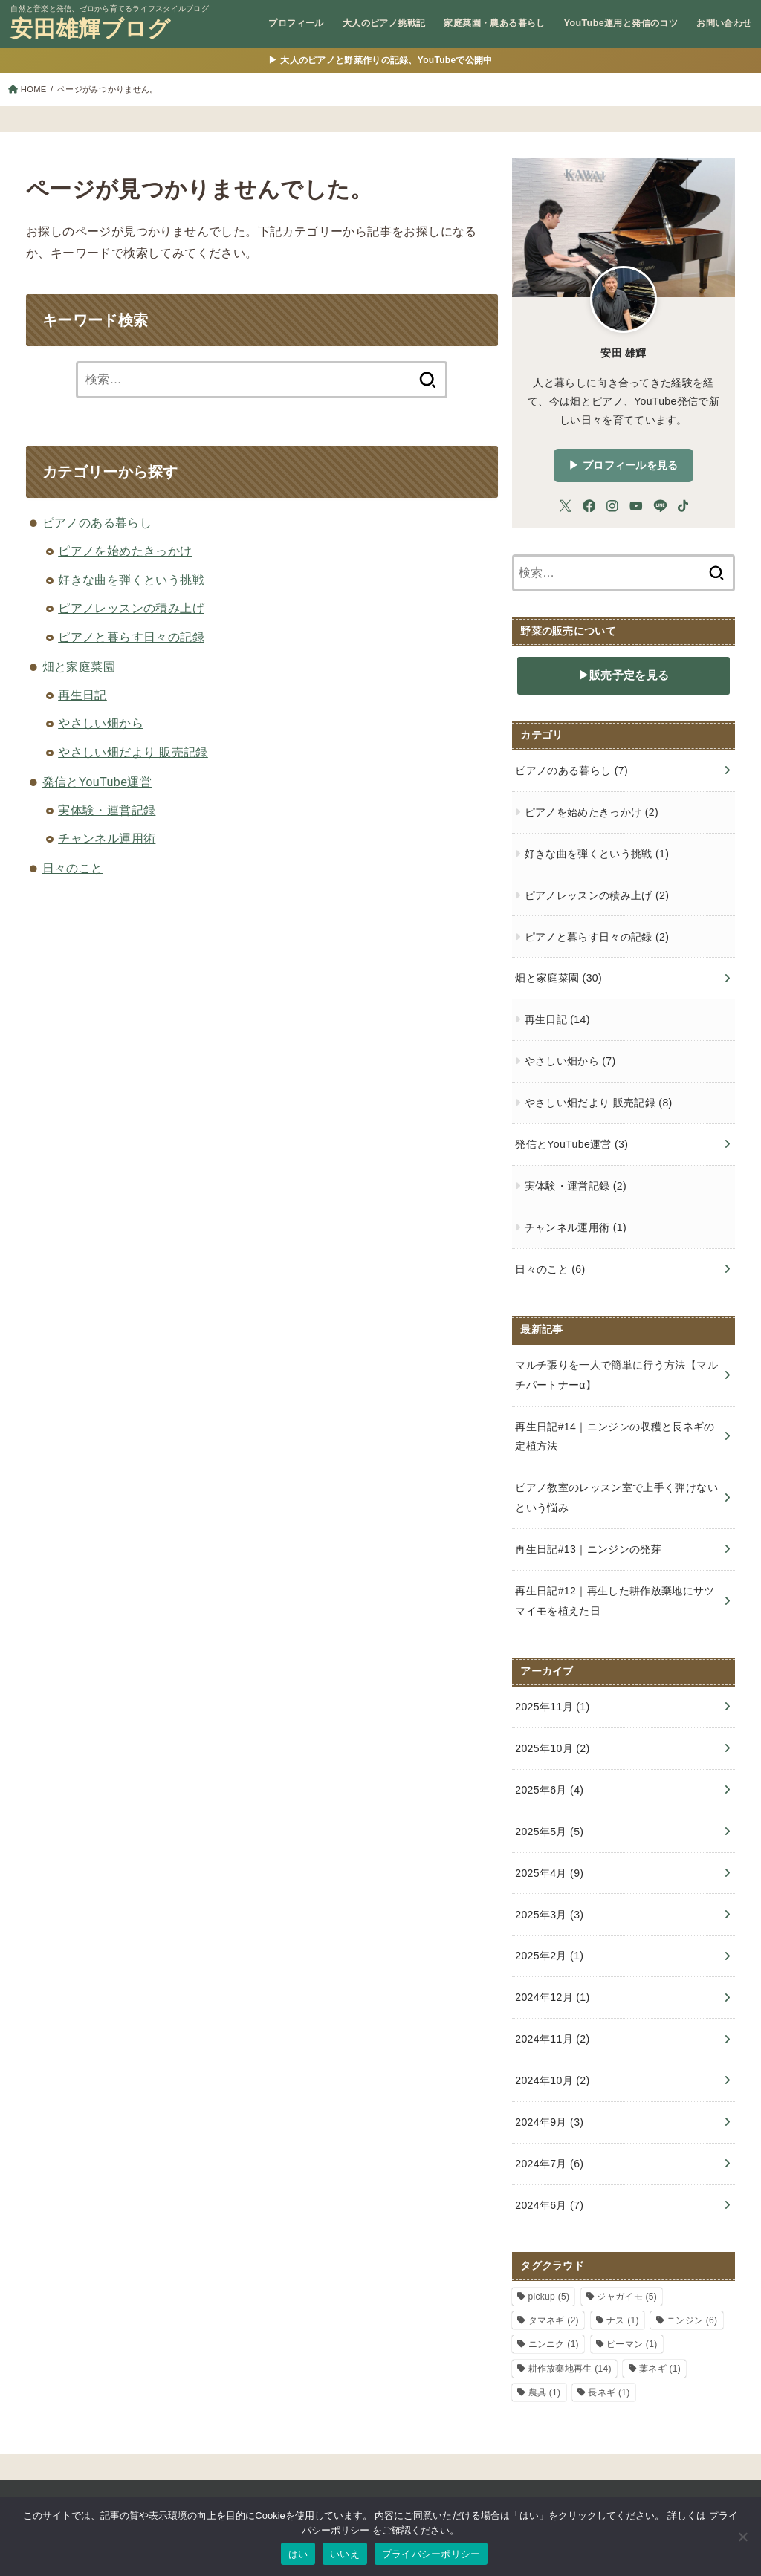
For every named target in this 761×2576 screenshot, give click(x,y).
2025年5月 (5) (549, 1831)
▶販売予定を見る (623, 675)
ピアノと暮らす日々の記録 (131, 637)
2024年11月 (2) (552, 2039)
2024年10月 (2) (552, 2080)
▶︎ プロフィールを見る (623, 465)
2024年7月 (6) (549, 2164)
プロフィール (295, 23)
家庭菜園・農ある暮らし (494, 23)
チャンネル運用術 (106, 838)
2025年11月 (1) (552, 1707)
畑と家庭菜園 (78, 667)
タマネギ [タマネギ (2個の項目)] (553, 2320)
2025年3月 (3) (549, 1915)
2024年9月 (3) (549, 2122)
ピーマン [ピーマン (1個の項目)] (631, 2344)
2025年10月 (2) (552, 1748)
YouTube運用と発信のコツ (621, 23)
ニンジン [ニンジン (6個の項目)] (692, 2320)
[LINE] (660, 506)
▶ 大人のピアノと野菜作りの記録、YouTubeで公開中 (380, 60)
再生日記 (82, 695)
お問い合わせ (723, 23)
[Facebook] (589, 506)
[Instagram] (612, 506)
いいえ (345, 2554)
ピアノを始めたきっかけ (125, 551)
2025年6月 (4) (549, 1790)
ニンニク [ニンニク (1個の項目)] (553, 2344)
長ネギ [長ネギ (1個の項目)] (608, 2392)
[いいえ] (742, 2536)
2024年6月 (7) (549, 2205)
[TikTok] (683, 506)
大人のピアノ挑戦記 (384, 23)
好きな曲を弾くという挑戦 (131, 580)
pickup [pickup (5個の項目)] (549, 2296)
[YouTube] (636, 506)
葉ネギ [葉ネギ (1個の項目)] (660, 2369)
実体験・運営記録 (106, 810)
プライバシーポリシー (431, 2554)
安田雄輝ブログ (90, 30)
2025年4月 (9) (549, 1873)
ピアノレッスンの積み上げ (131, 608)
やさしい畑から (100, 723)
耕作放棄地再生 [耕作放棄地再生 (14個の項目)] (570, 2369)
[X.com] (565, 506)
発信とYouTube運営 (97, 782)
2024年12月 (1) (552, 1997)
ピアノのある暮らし (97, 522)
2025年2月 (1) (549, 1956)
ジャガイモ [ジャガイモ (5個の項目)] (627, 2296)
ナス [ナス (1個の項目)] (622, 2320)
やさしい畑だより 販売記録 (133, 752)
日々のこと (72, 868)
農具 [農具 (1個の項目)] (544, 2392)
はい (298, 2554)
